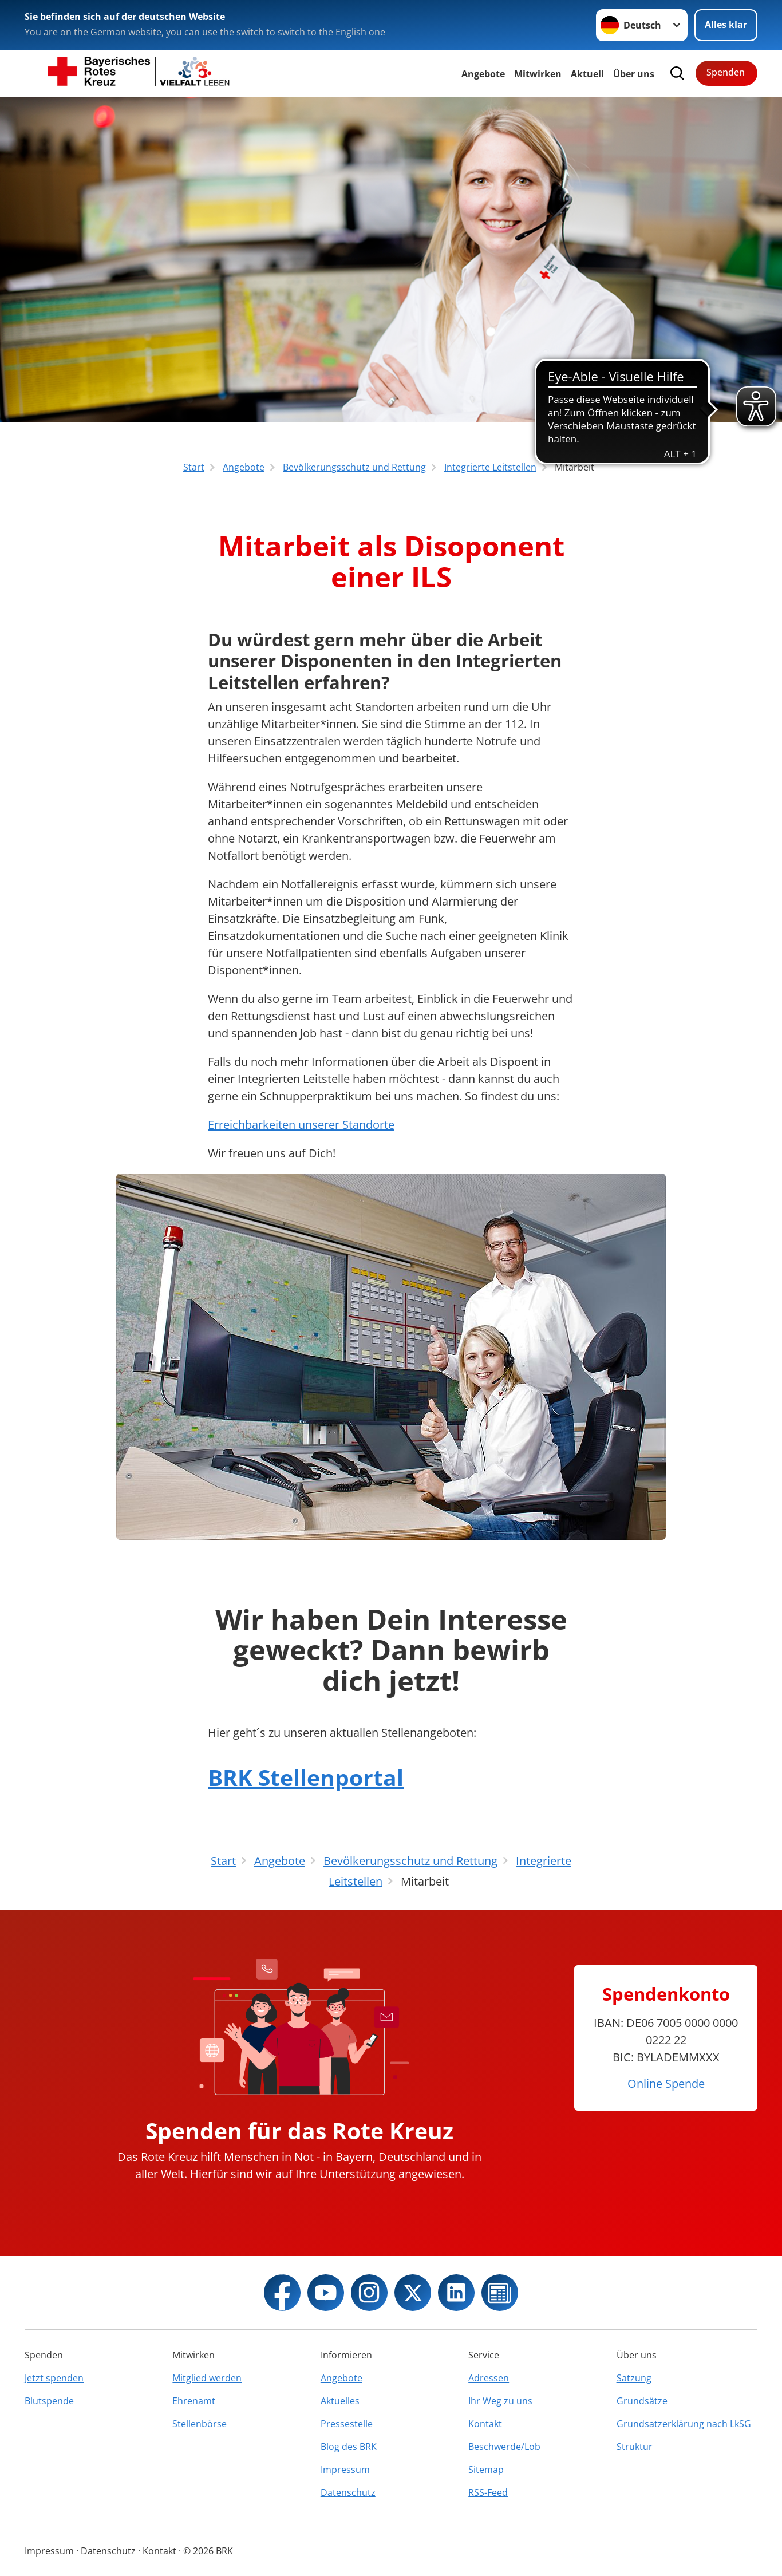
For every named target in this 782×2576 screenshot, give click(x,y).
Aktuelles (340, 2401)
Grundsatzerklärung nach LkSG (684, 2423)
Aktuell (587, 74)
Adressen (488, 2378)
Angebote (483, 74)
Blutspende (49, 2401)
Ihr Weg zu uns (500, 2401)
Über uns (633, 74)
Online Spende (666, 2083)
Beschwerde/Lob (504, 2446)
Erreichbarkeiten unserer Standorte (301, 1124)
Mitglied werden (207, 2378)
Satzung (634, 2378)
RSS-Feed (488, 2492)
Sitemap (486, 2469)
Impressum (345, 2469)
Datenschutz (348, 2492)
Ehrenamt (193, 2401)
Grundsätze (642, 2401)
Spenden (725, 72)
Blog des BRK (349, 2446)
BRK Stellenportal (306, 1777)
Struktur (635, 2446)
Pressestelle (347, 2423)
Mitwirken (538, 74)
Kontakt (485, 2423)
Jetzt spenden (54, 2378)
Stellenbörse (199, 2423)
